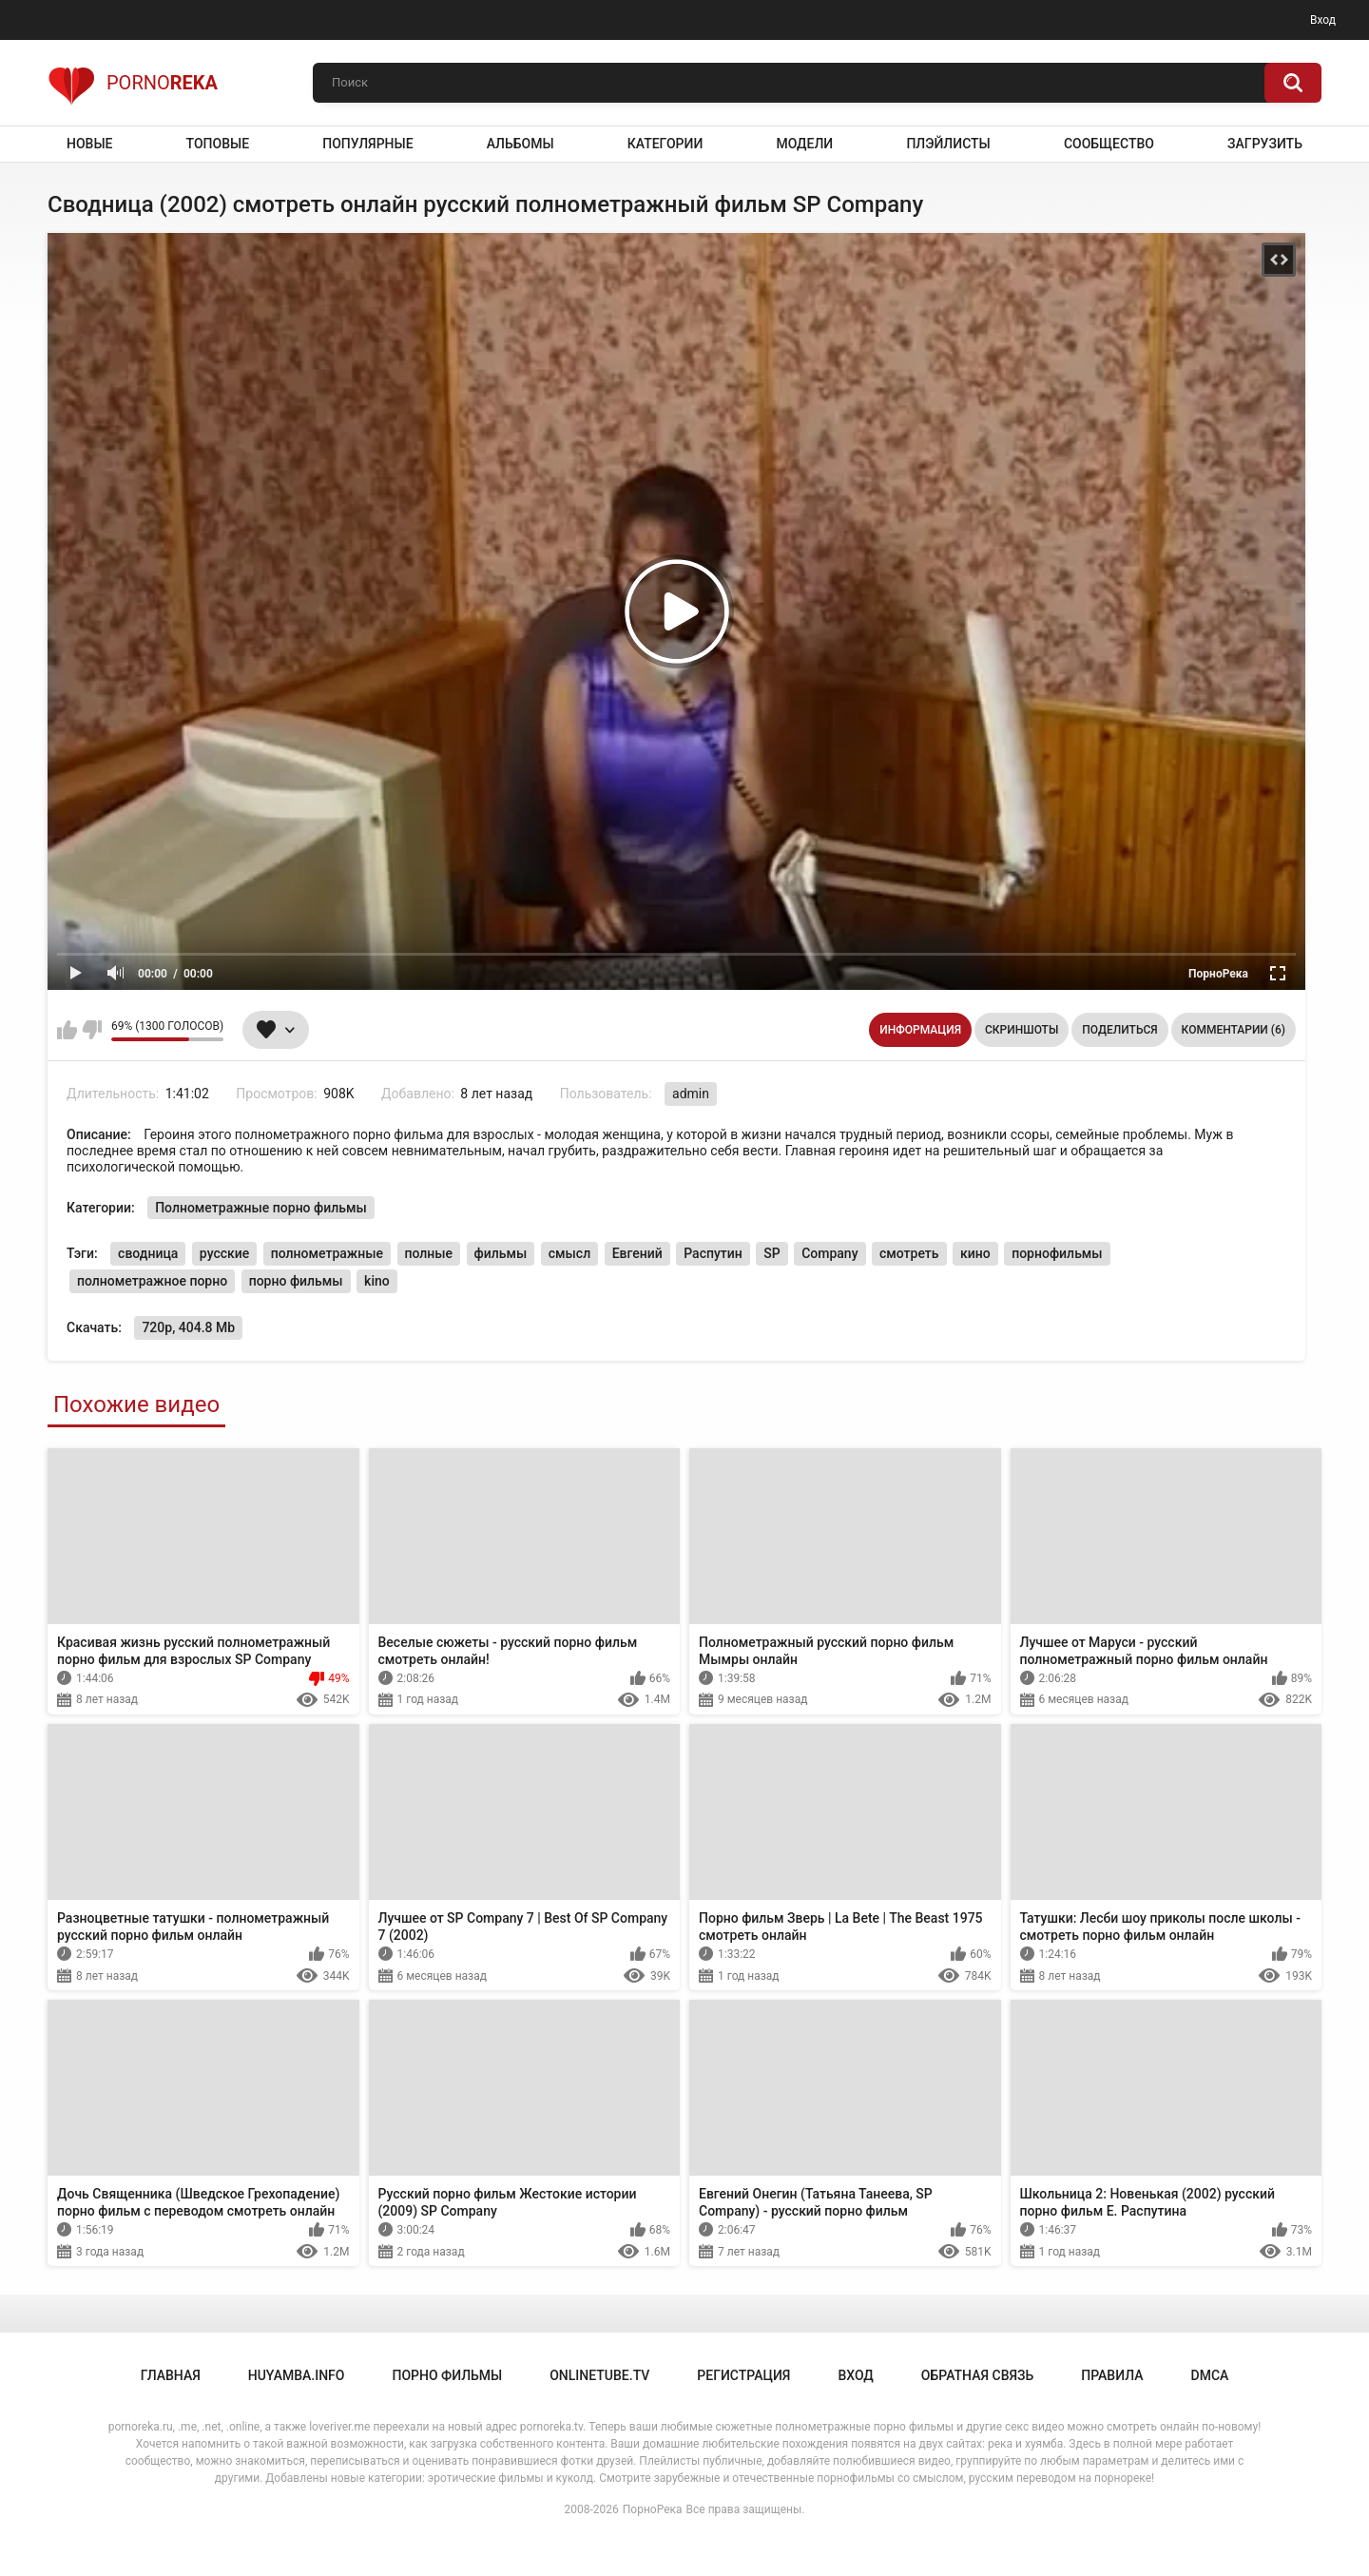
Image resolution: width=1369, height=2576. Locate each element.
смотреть (909, 1253)
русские (224, 1253)
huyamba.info (296, 2375)
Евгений (637, 1253)
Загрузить (1264, 143)
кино (975, 1253)
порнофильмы (1057, 1253)
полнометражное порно (152, 1280)
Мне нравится (67, 1029)
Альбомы (520, 143)
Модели (804, 143)
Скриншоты (1021, 1029)
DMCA (1210, 2375)
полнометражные (327, 1253)
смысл (569, 1253)
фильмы (501, 1253)
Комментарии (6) (1233, 1029)
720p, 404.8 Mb (188, 1327)
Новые (89, 143)
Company (829, 1253)
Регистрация (743, 2375)
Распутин (713, 1253)
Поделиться (1119, 1029)
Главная (171, 2375)
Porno (133, 83)
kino (377, 1280)
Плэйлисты (948, 143)
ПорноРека (653, 2509)
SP (771, 1253)
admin (690, 1093)
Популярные (367, 143)
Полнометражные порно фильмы (261, 1207)
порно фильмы (296, 1280)
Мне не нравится (92, 1029)
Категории (665, 143)
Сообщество (1109, 143)
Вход (1323, 20)
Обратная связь (977, 2375)
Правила (1112, 2375)
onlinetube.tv (599, 2375)
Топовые (217, 143)
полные (429, 1253)
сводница (148, 1253)
